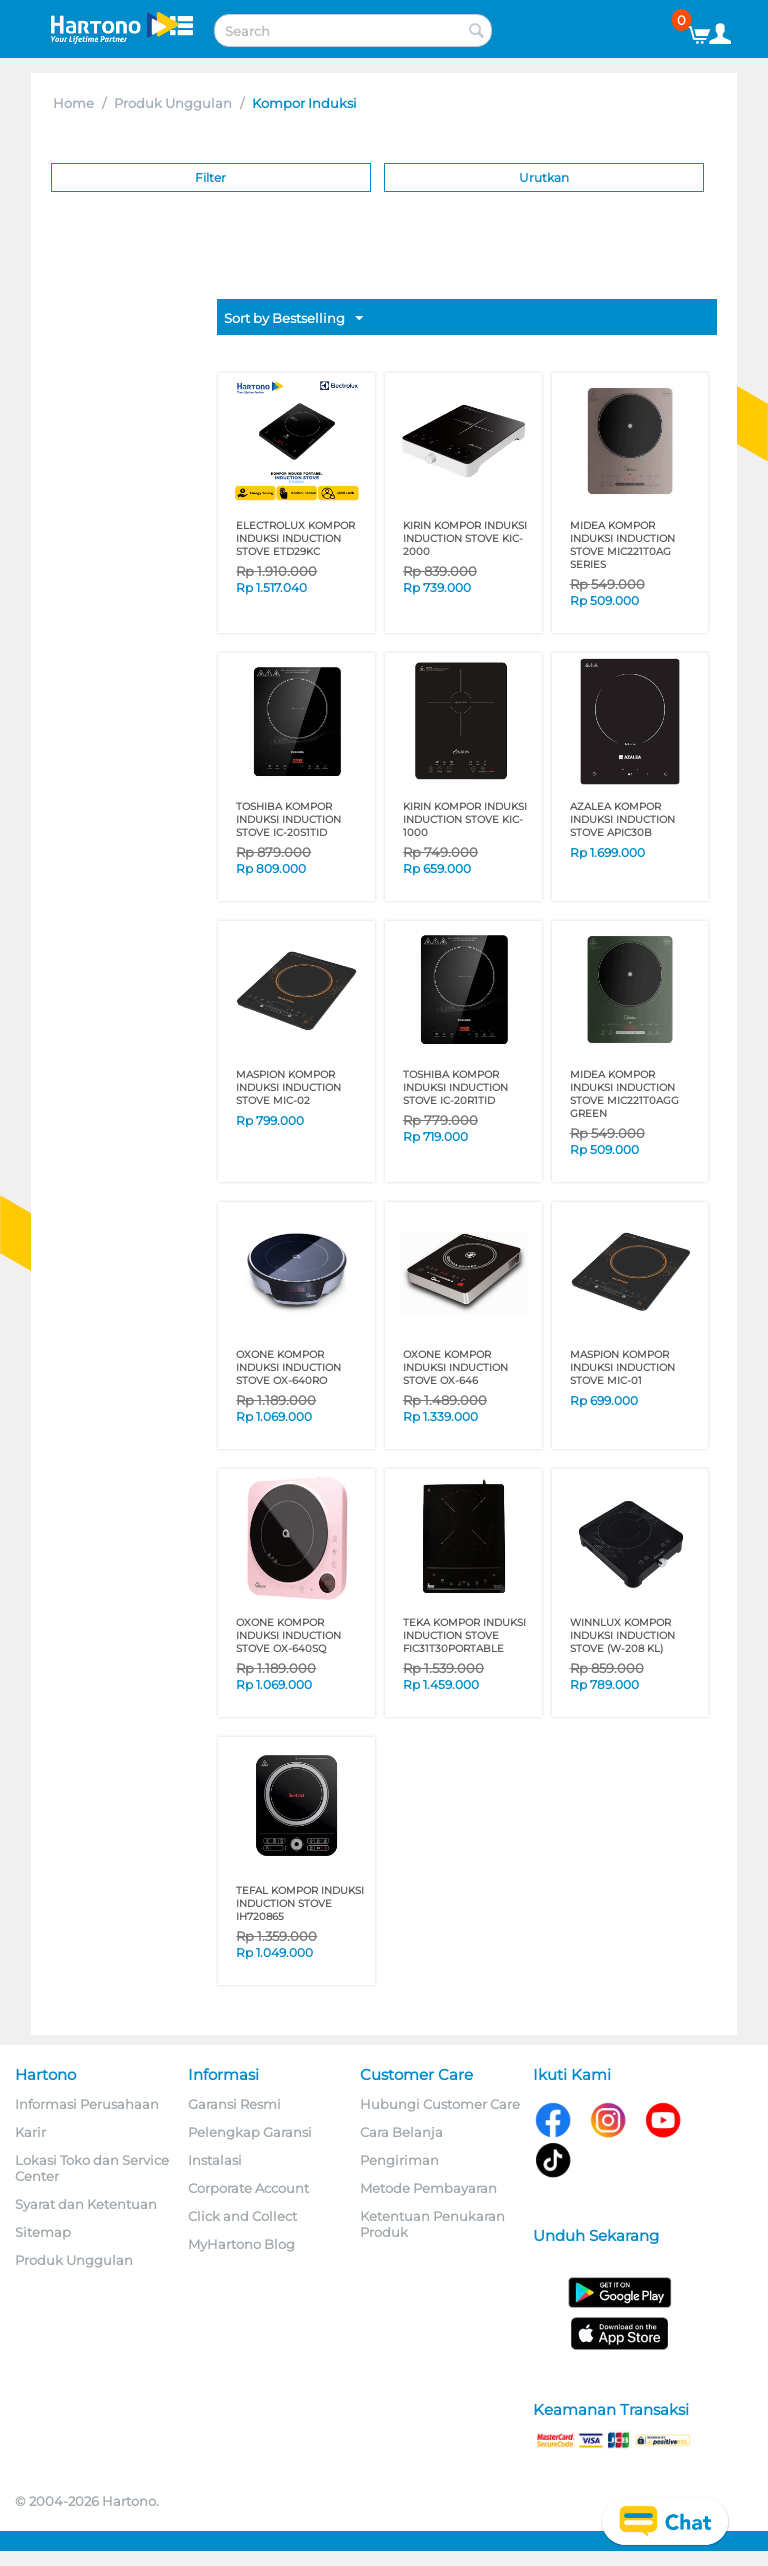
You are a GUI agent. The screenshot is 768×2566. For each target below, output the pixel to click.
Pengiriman (399, 2160)
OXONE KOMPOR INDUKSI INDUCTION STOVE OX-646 (455, 1367)
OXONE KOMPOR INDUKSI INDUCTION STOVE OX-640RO (288, 1367)
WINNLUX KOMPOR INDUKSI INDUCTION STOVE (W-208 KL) (622, 1635)
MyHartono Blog (241, 2244)
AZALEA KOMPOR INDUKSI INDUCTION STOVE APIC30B (622, 819)
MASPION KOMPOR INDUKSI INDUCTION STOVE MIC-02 (288, 1087)
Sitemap (43, 2232)
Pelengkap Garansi (250, 2132)
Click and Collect (242, 2216)
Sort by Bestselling (293, 319)
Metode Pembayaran (428, 2188)
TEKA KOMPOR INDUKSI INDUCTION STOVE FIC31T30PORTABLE (464, 1635)
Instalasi (215, 2160)
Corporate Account (248, 2188)
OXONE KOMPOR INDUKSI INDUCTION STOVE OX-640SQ (288, 1635)
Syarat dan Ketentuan (86, 2204)
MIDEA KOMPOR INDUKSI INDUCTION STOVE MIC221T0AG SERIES (622, 545)
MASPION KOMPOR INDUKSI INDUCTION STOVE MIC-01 (622, 1367)
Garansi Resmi (234, 2104)
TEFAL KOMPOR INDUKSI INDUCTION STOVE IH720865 (300, 1903)
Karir (30, 2132)
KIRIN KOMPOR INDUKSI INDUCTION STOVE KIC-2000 (465, 538)
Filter (210, 177)
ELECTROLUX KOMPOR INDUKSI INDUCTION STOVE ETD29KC (295, 538)
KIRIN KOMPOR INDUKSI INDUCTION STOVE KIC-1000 (465, 819)
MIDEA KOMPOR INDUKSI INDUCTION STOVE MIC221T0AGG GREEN (624, 1094)
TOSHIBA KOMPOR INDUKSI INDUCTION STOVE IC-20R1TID (455, 1087)
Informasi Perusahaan (87, 2104)
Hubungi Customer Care (440, 2104)
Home (73, 103)
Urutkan (544, 177)
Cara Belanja (401, 2132)
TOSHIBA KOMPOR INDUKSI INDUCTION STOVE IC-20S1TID (288, 819)
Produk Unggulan (173, 103)
